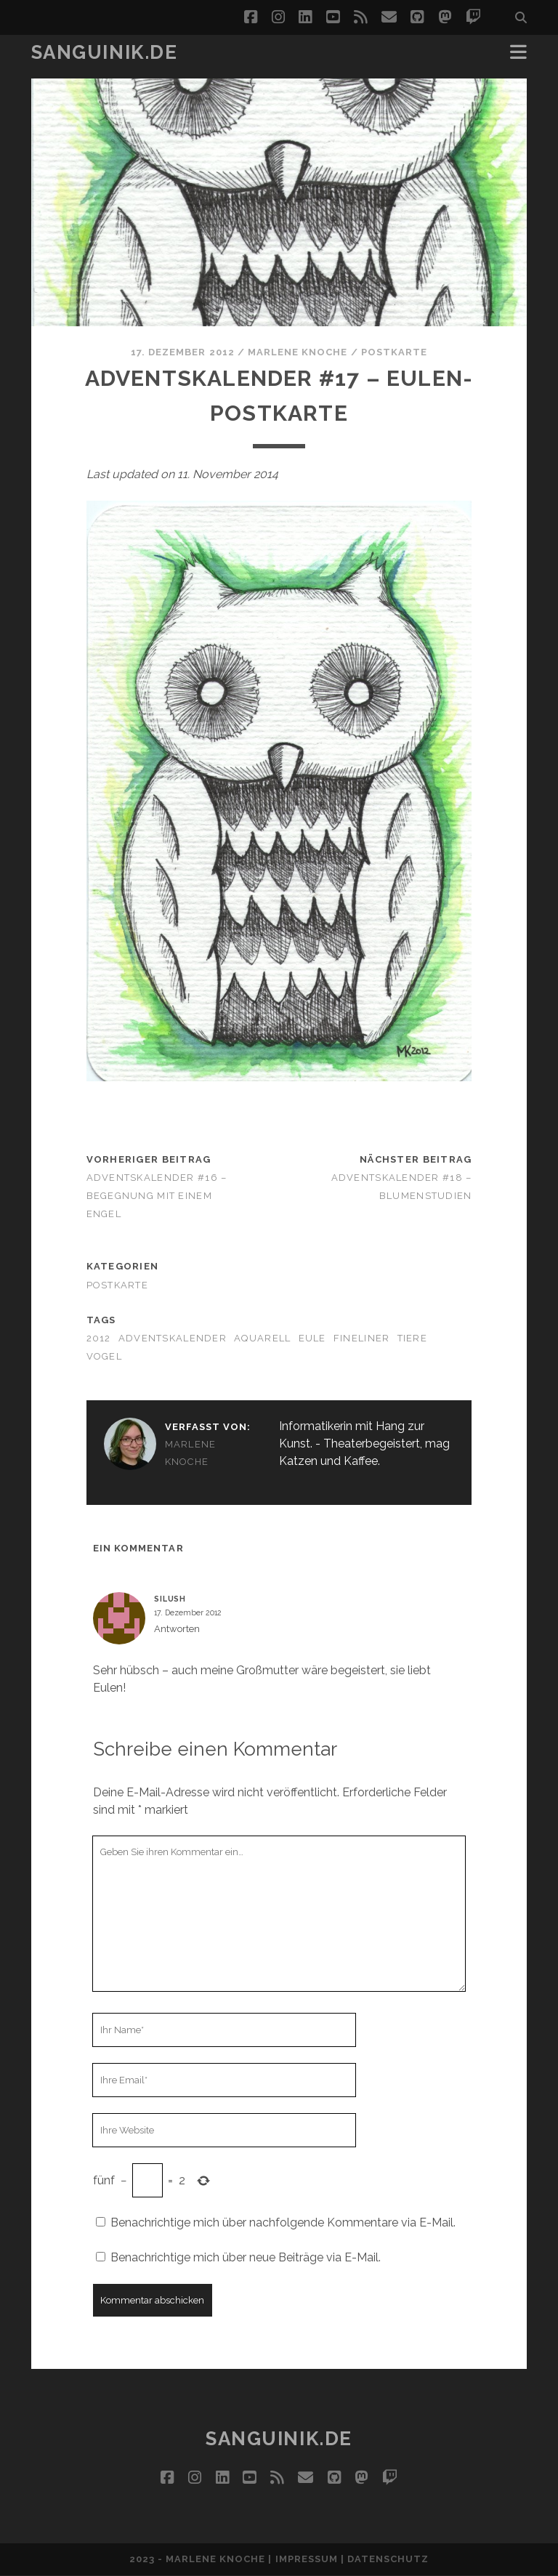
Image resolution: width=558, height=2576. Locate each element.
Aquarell (262, 1338)
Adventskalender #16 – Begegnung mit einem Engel (156, 1195)
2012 (98, 1338)
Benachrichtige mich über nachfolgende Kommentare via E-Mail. (283, 2222)
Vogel (104, 1356)
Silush (170, 1598)
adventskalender (172, 1338)
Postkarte (394, 352)
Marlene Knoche (298, 352)
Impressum (306, 2558)
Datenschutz (388, 2558)
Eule (312, 1338)
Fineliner (361, 1338)
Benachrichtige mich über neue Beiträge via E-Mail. (245, 2257)
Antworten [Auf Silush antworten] (177, 1628)
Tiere (412, 1338)
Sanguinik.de (104, 52)
